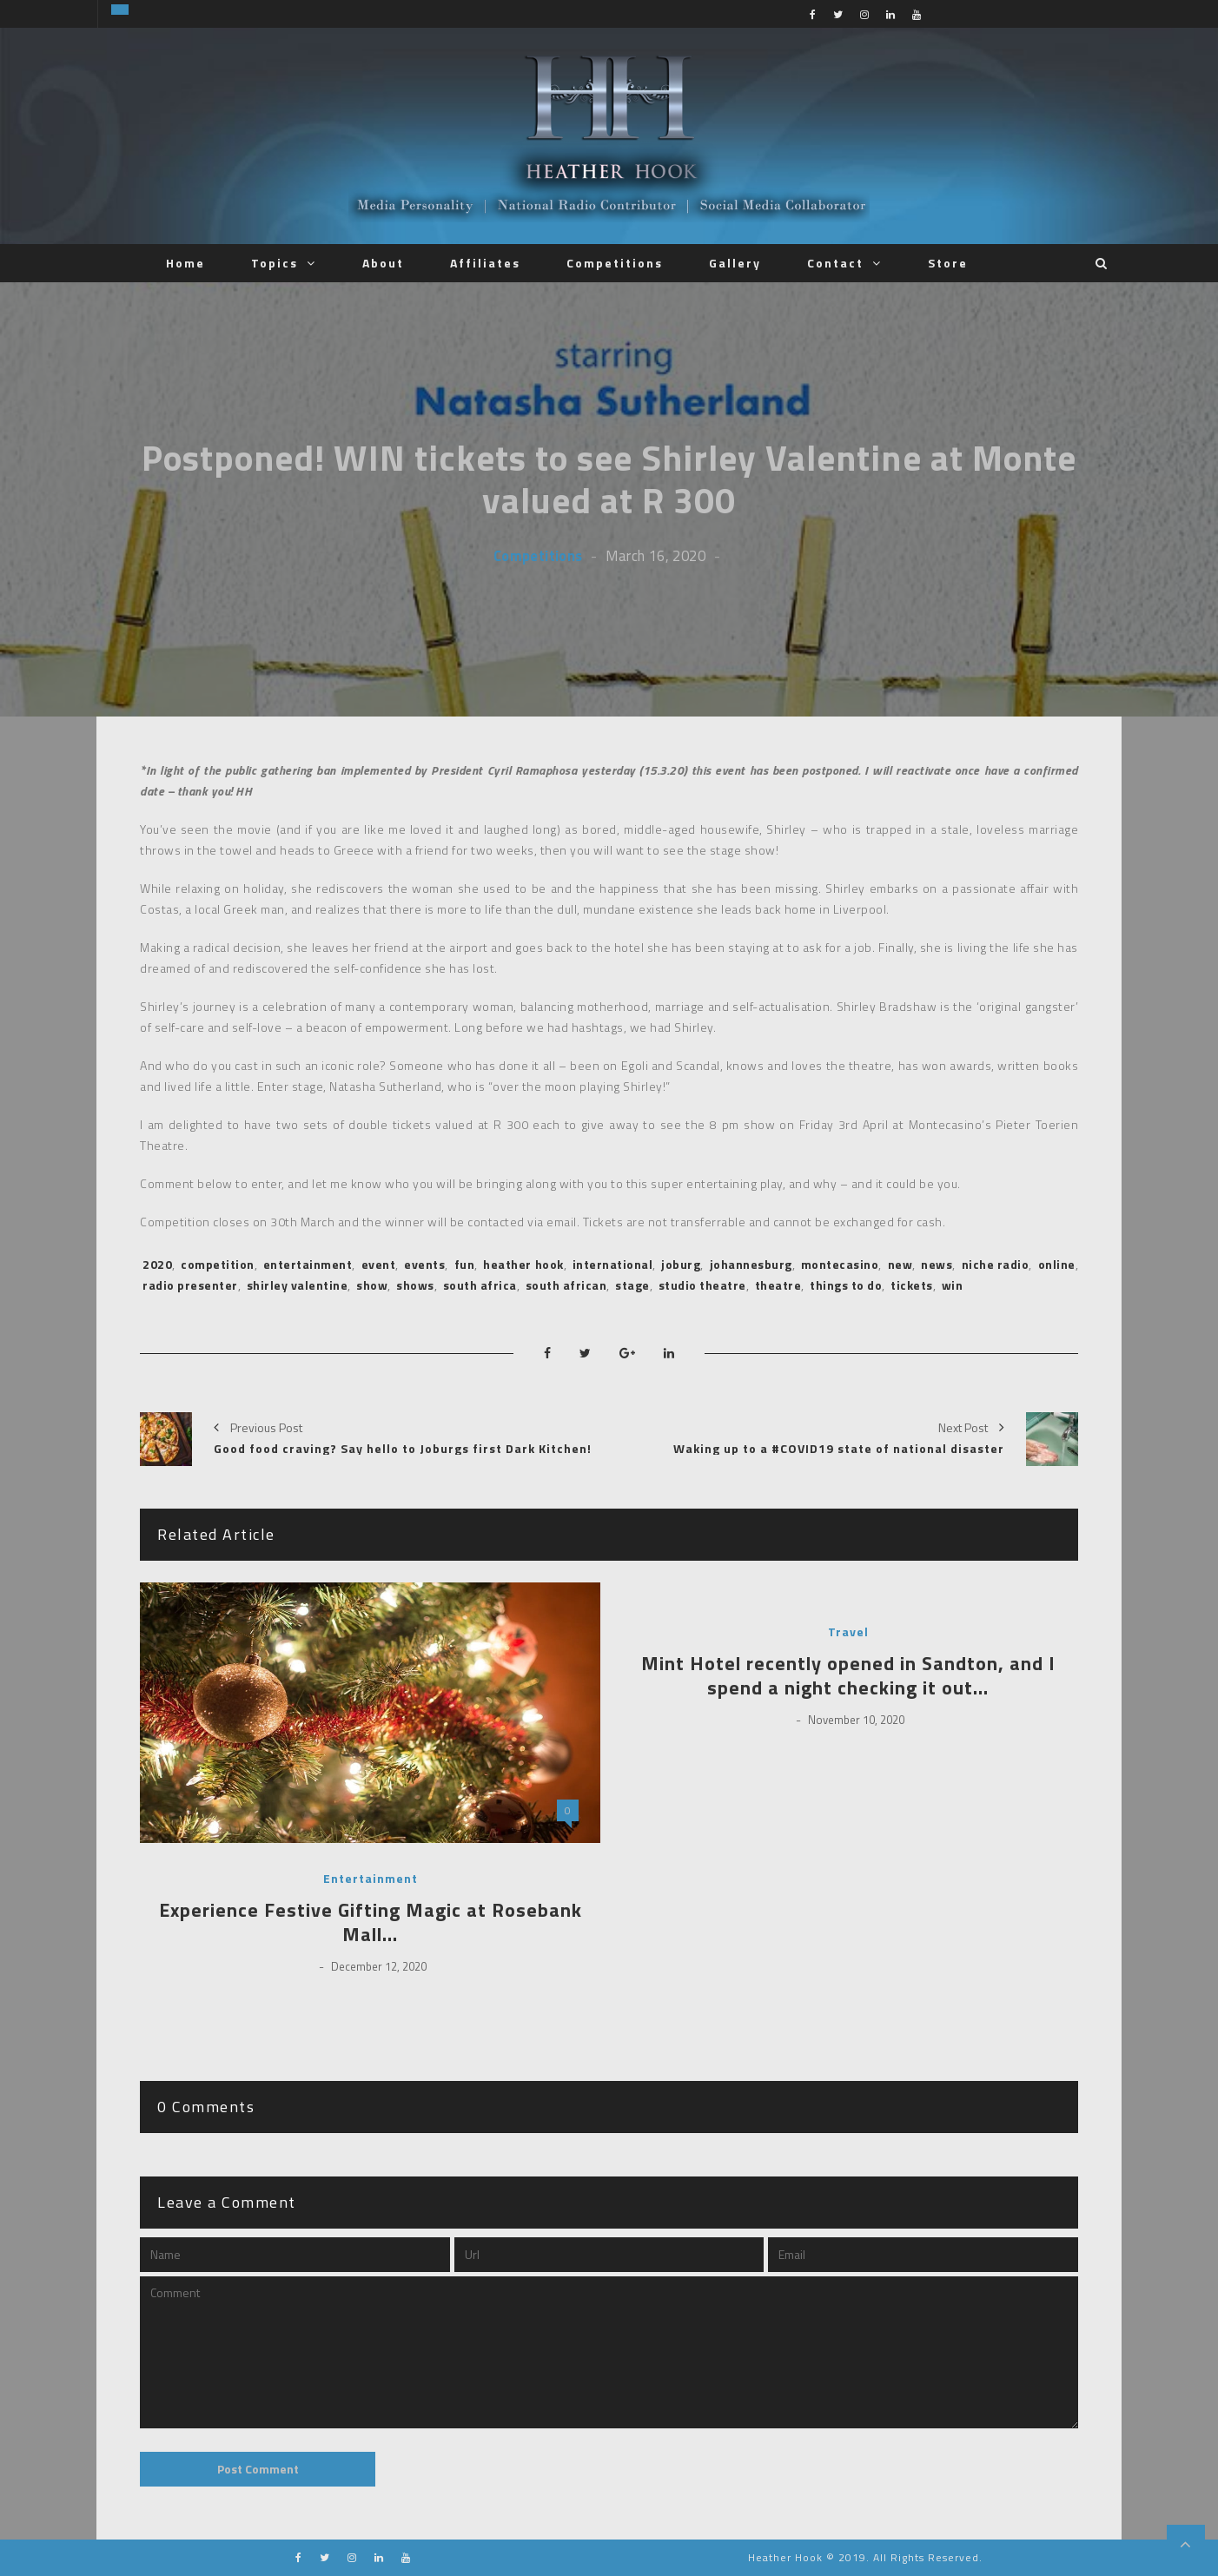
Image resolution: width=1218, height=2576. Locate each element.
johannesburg (751, 1264)
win (952, 1285)
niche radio (995, 1264)
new (900, 1264)
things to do (846, 1285)
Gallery (735, 263)
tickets (911, 1285)
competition (218, 1264)
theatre (778, 1285)
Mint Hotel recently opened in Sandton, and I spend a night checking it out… (848, 1676)
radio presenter (190, 1285)
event (378, 1264)
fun (464, 1264)
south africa (480, 1285)
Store (948, 263)
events (424, 1264)
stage (632, 1285)
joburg (680, 1264)
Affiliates (485, 263)
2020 (157, 1264)
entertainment (308, 1264)
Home (185, 263)
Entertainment (370, 1879)
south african (566, 1285)
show (371, 1285)
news (936, 1264)
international (613, 1264)
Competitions (614, 263)
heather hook (523, 1264)
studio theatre (702, 1285)
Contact (835, 263)
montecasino (840, 1264)
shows (415, 1285)
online (1057, 1264)
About (383, 263)
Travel (848, 1632)
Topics (274, 263)
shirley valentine (297, 1285)
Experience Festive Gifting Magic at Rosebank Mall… (370, 1922)
